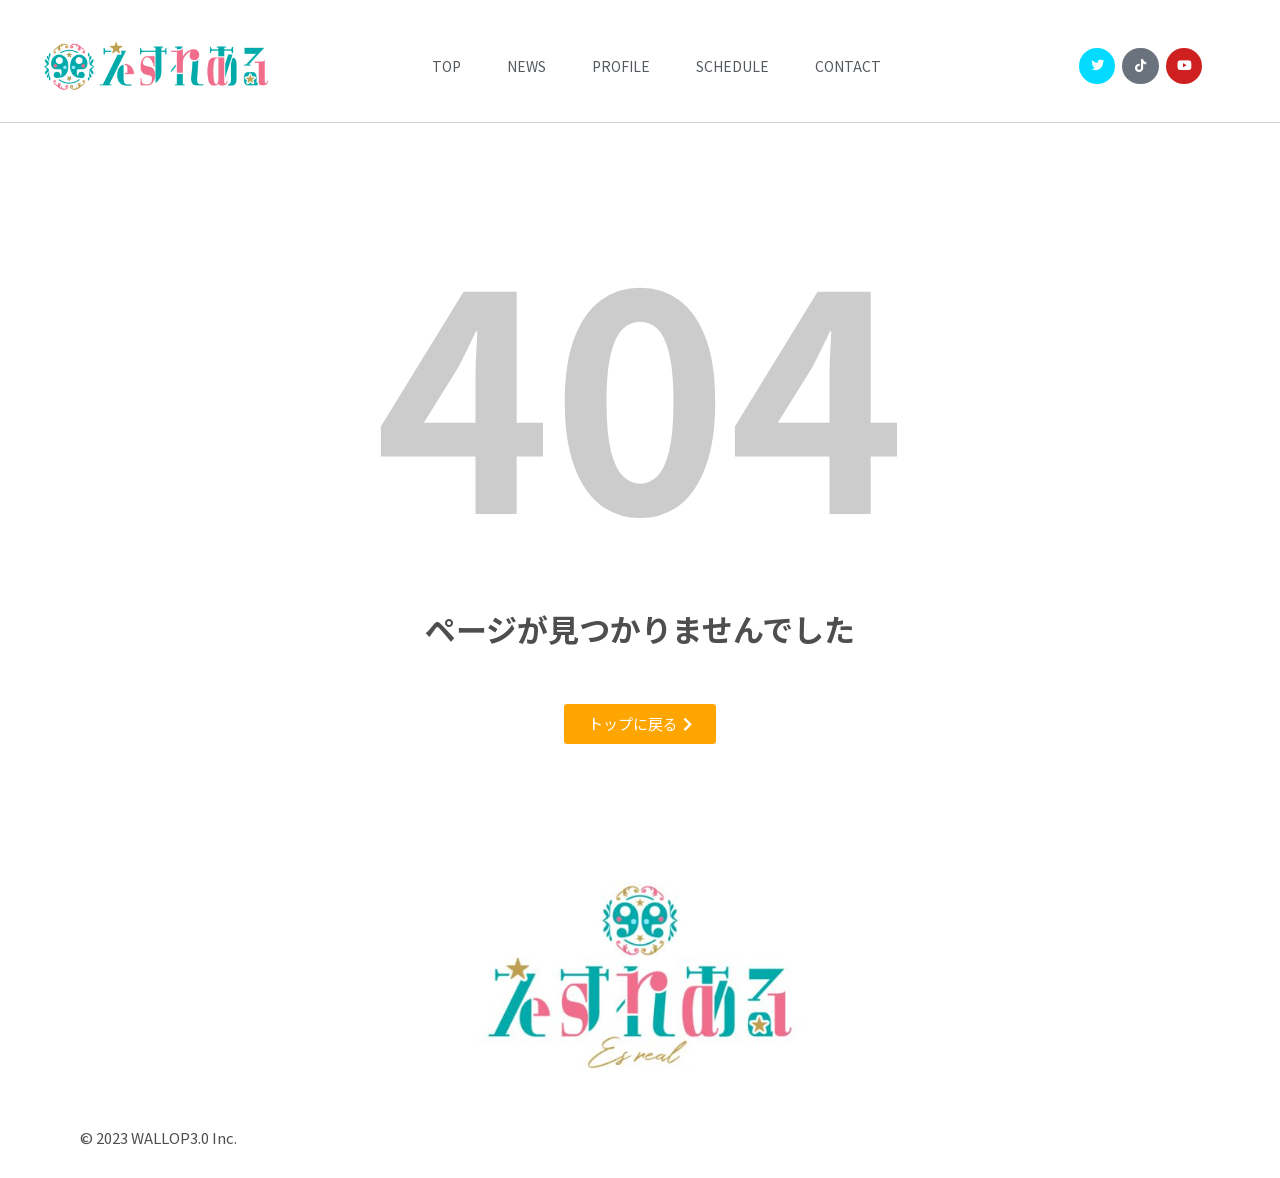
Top (446, 66)
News (526, 66)
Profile (621, 66)
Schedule (732, 66)
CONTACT (848, 66)
